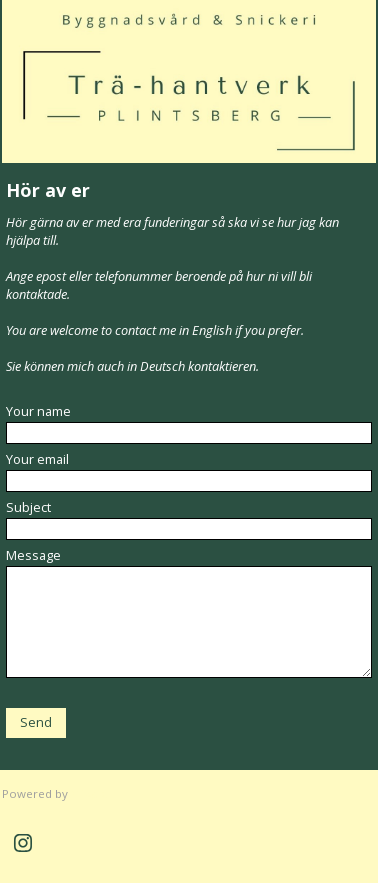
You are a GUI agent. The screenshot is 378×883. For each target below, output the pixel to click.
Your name (38, 411)
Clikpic (89, 793)
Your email (37, 459)
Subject (28, 507)
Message (33, 555)
